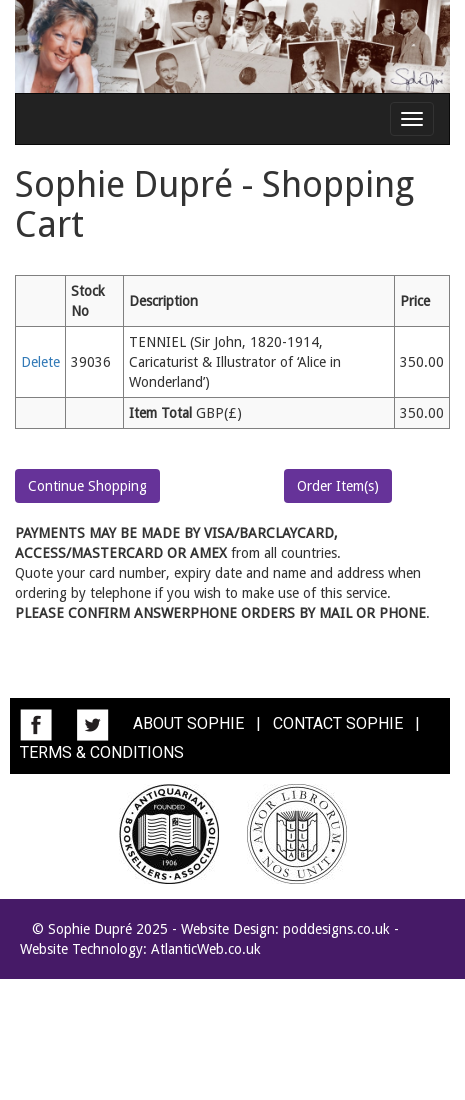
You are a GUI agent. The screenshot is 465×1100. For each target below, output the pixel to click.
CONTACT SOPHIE (338, 723)
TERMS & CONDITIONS (102, 752)
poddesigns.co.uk (336, 929)
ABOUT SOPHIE (188, 723)
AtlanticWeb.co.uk (206, 949)
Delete (40, 362)
